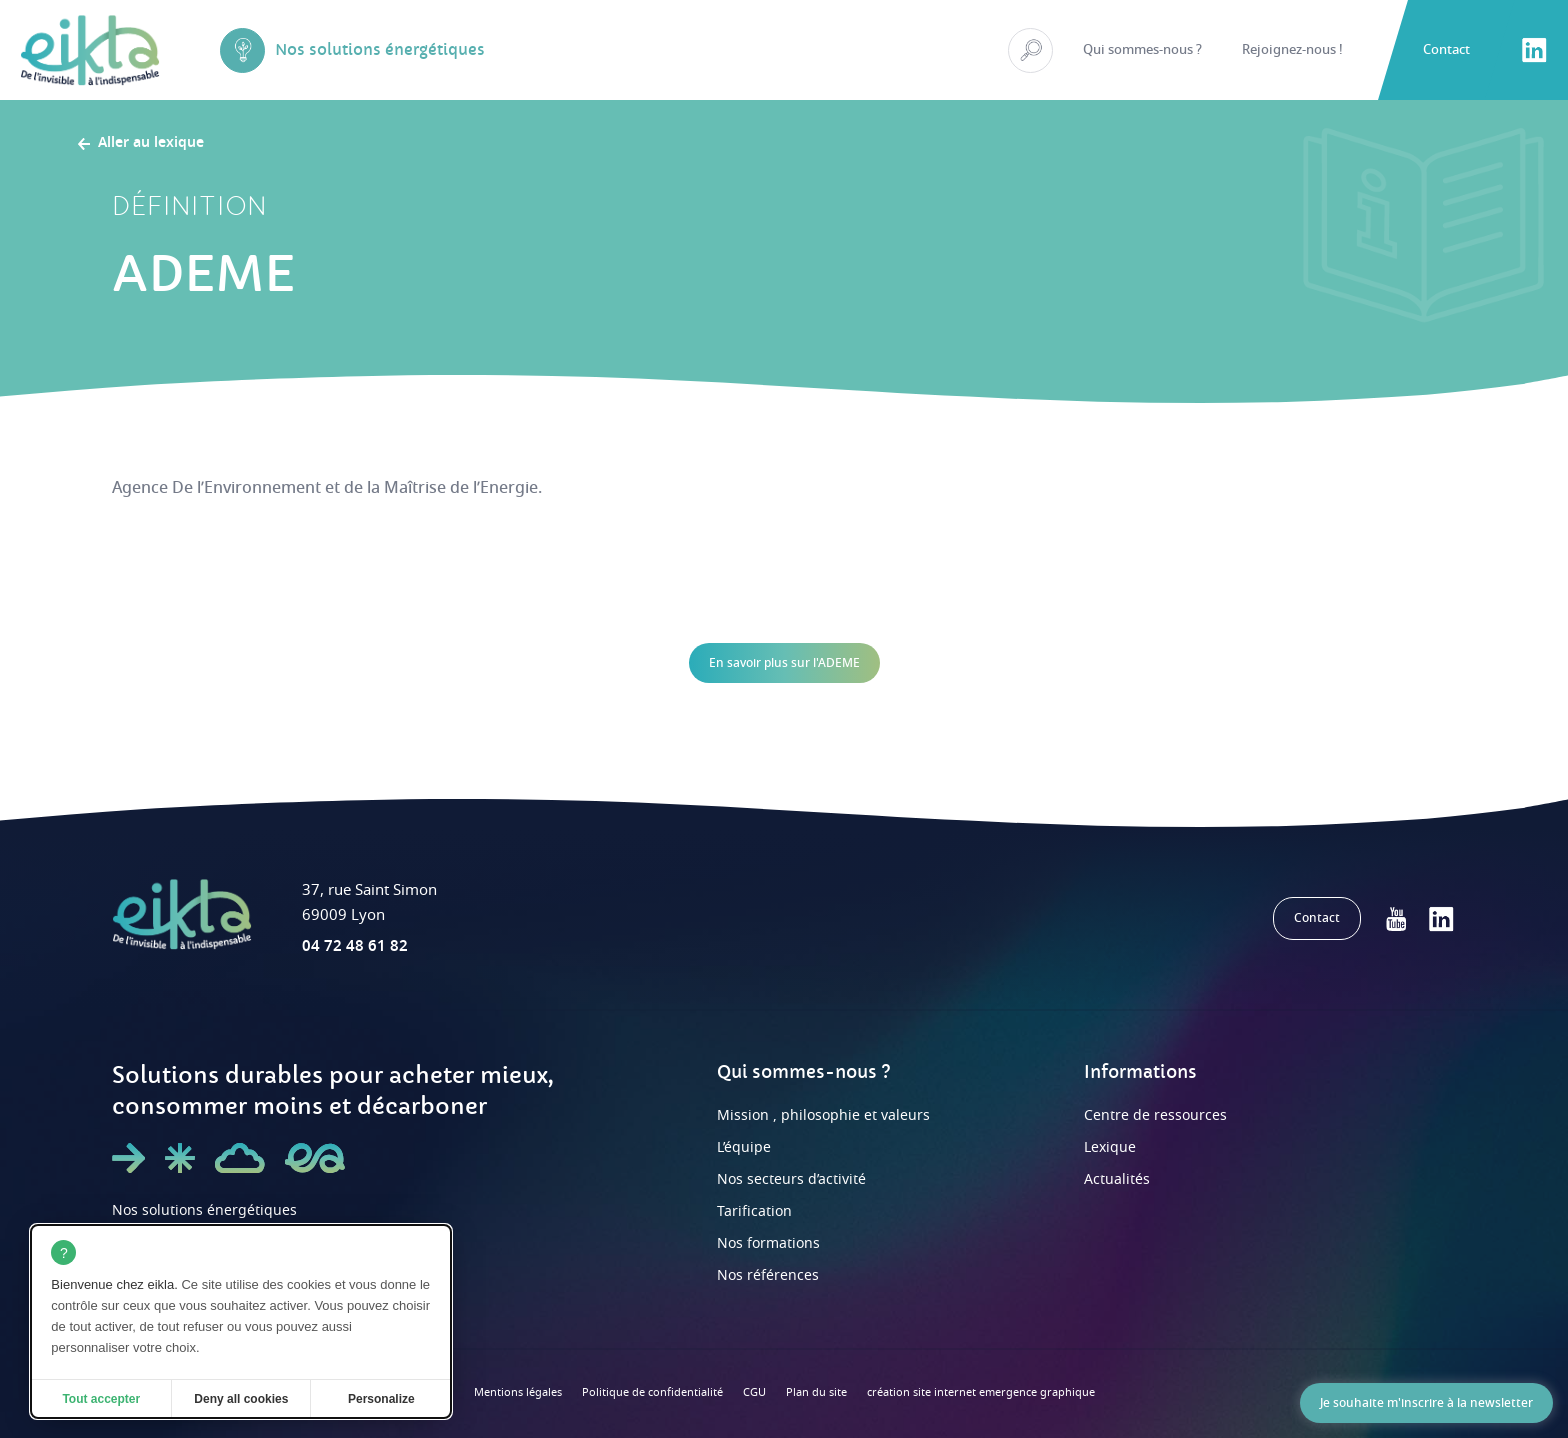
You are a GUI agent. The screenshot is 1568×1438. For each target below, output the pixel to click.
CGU (754, 1392)
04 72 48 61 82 (355, 946)
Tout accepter (101, 1399)
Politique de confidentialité (652, 1392)
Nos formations (768, 1243)
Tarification (754, 1211)
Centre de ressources (1155, 1115)
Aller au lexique (151, 144)
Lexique (1110, 1147)
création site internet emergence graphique (981, 1392)
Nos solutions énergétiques (204, 1210)
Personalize (381, 1399)
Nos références (768, 1275)
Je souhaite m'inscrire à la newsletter (1426, 1403)
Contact (1446, 49)
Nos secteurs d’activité (791, 1179)
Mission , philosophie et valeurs (823, 1115)
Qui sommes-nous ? (1142, 49)
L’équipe (744, 1147)
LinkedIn (1534, 50)
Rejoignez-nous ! (1292, 49)
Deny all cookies (241, 1399)
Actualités (1117, 1179)
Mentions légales (518, 1392)
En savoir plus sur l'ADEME (784, 663)
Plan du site (816, 1392)
